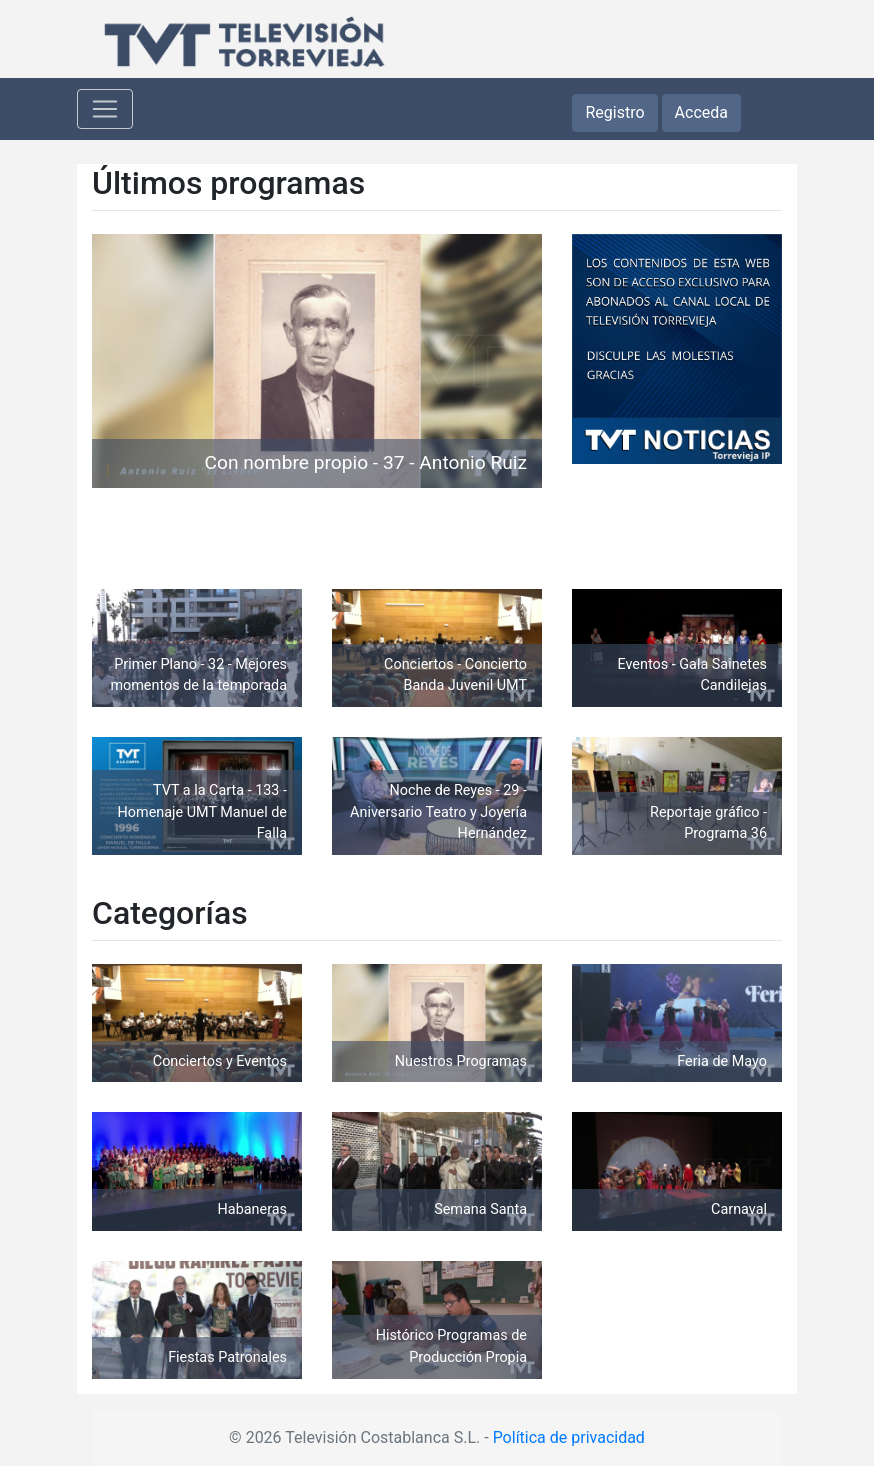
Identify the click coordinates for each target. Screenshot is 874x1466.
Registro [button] (614, 112)
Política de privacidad (569, 1437)
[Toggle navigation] (105, 109)
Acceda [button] (701, 112)
